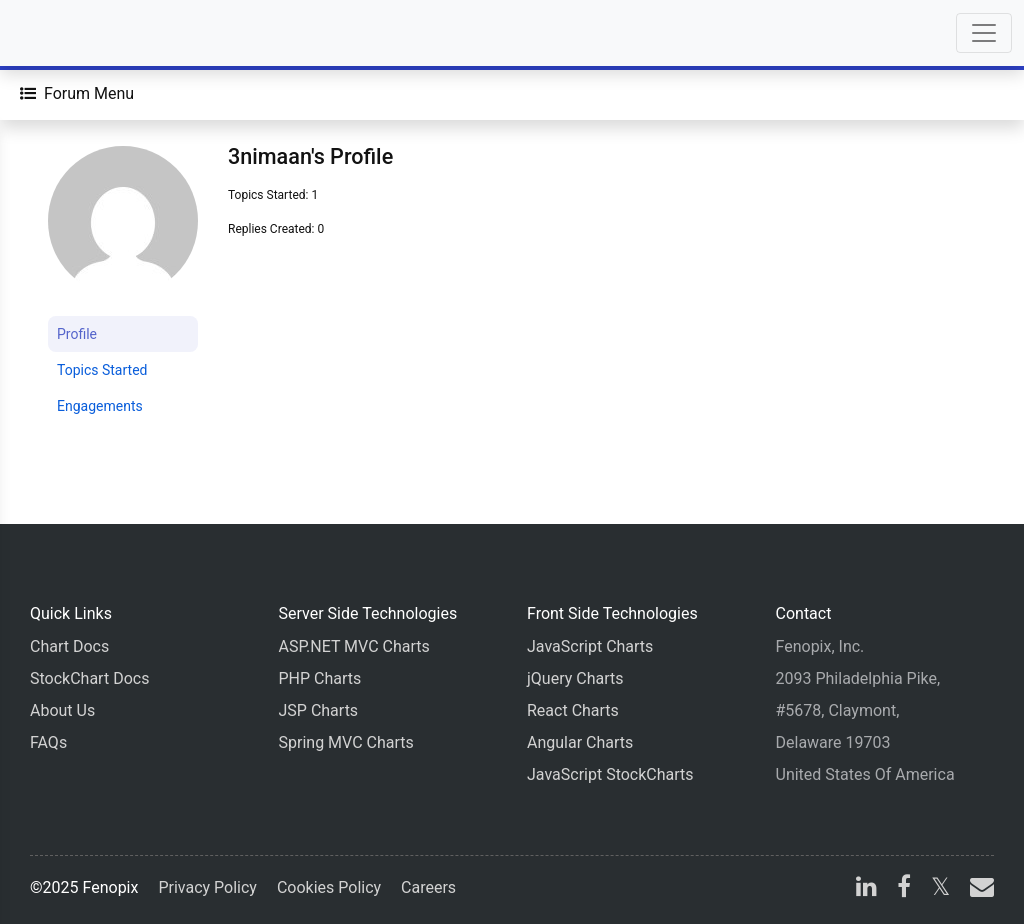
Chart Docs (69, 646)
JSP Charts (319, 710)
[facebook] (904, 889)
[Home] (72, 33)
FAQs (48, 742)
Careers (428, 887)
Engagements (100, 406)
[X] (940, 889)
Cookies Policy (329, 887)
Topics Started (102, 370)
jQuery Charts (575, 678)
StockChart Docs (89, 678)
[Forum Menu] (77, 94)
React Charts (573, 710)
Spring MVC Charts (346, 742)
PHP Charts (320, 678)
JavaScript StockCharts (610, 774)
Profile (77, 334)
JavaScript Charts (590, 646)
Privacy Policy (207, 887)
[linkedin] (866, 889)
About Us (62, 710)
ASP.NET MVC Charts (354, 646)
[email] (978, 889)
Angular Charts (580, 742)
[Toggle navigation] (984, 33)
